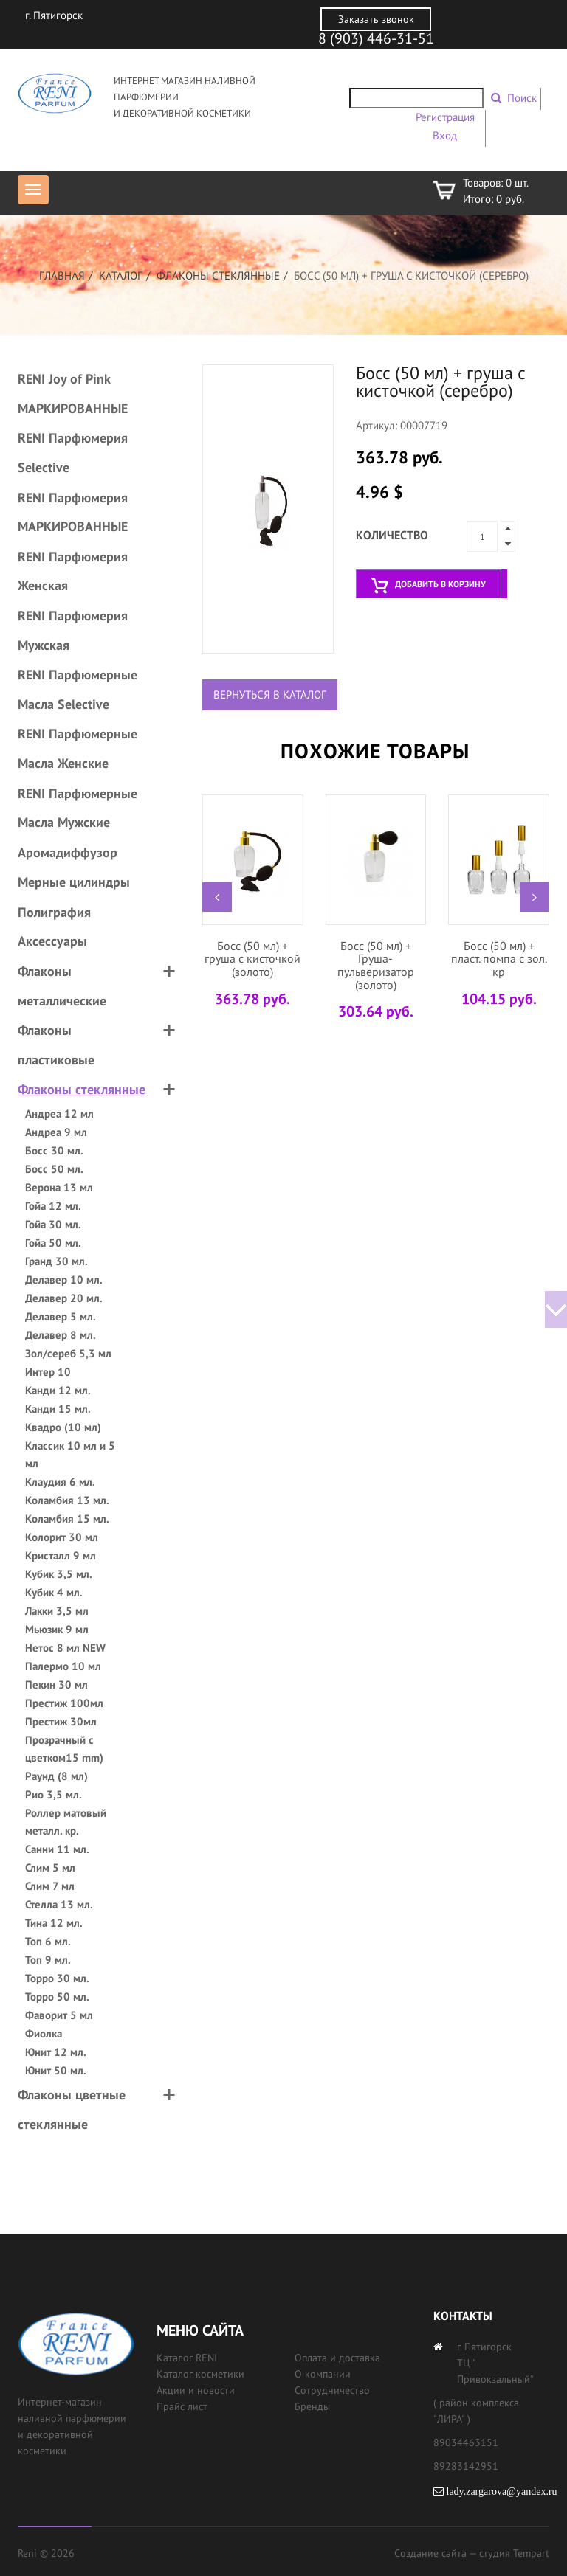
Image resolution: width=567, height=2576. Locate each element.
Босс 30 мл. (54, 1150)
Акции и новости (196, 2390)
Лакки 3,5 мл (57, 1611)
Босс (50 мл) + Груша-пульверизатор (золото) (375, 965)
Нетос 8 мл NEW (65, 1648)
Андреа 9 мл (56, 1132)
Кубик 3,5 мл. (58, 1574)
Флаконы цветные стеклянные (72, 2109)
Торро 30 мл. (57, 1978)
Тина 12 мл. (54, 1923)
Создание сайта (430, 2553)
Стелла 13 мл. (59, 1904)
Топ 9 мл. (48, 1960)
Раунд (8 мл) (56, 1776)
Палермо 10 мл (63, 1666)
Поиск (522, 98)
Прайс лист (182, 2406)
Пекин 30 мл (56, 1684)
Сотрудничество (332, 2390)
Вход (445, 135)
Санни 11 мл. (57, 1849)
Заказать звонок (376, 19)
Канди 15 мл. (58, 1409)
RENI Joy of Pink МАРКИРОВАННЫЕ (73, 393)
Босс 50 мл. (54, 1169)
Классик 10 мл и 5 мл (70, 1454)
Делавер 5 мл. (60, 1316)
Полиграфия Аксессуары (54, 927)
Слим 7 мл (50, 1886)
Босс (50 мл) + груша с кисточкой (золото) (252, 958)
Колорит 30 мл (61, 1537)
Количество (392, 534)
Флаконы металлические (62, 986)
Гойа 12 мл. (53, 1206)
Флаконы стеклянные (218, 276)
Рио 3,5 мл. (53, 1794)
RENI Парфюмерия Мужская (73, 630)
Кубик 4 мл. (54, 1592)
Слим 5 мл (50, 1867)
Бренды (312, 2406)
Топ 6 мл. (48, 1941)
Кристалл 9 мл (60, 1555)
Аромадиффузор (67, 852)
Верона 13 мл (59, 1187)
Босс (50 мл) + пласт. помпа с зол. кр (499, 958)
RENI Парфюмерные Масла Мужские (77, 808)
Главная (62, 276)
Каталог (120, 276)
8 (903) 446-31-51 (376, 38)
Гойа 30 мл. (53, 1224)
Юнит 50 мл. (55, 2070)
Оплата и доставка (337, 2357)
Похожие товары (375, 750)
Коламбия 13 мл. (67, 1500)
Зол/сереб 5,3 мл (68, 1353)
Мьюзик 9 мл (57, 1629)
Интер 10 (48, 1372)
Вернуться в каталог (269, 695)
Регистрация (445, 117)
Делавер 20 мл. (64, 1298)
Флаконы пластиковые (56, 1045)
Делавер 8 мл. (60, 1335)
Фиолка (43, 2033)
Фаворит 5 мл (59, 2015)
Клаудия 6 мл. (60, 1482)
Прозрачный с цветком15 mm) (64, 1749)
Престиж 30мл (61, 1721)
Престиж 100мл (64, 1703)
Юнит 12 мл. (55, 2052)
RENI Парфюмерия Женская (73, 571)
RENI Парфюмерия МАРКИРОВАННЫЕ (73, 512)
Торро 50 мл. (57, 1997)
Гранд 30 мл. (56, 1261)
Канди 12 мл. (58, 1390)
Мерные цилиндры (74, 881)
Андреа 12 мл (59, 1114)
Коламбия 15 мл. (67, 1519)
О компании (323, 2374)
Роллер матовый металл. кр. (65, 1822)
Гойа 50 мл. (53, 1243)
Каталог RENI (187, 2357)
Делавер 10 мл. (64, 1280)
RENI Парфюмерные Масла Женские (77, 748)
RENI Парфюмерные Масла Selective (77, 689)
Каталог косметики (200, 2374)
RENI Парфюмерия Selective (73, 452)
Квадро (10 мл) (63, 1427)
